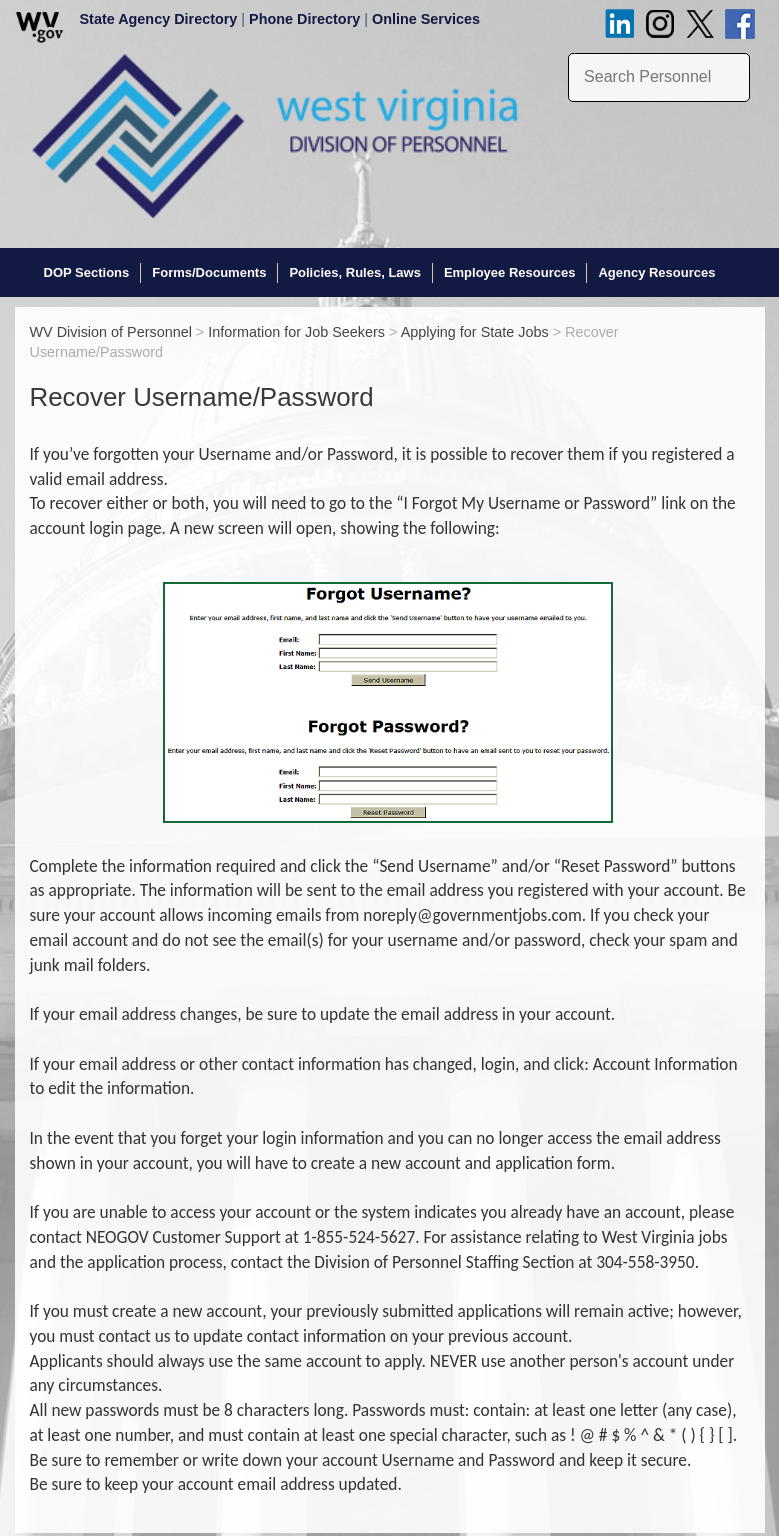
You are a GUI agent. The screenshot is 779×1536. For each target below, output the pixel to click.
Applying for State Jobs (475, 330)
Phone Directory (304, 19)
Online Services (426, 19)
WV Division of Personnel (111, 330)
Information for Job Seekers (296, 330)
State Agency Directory (159, 19)
